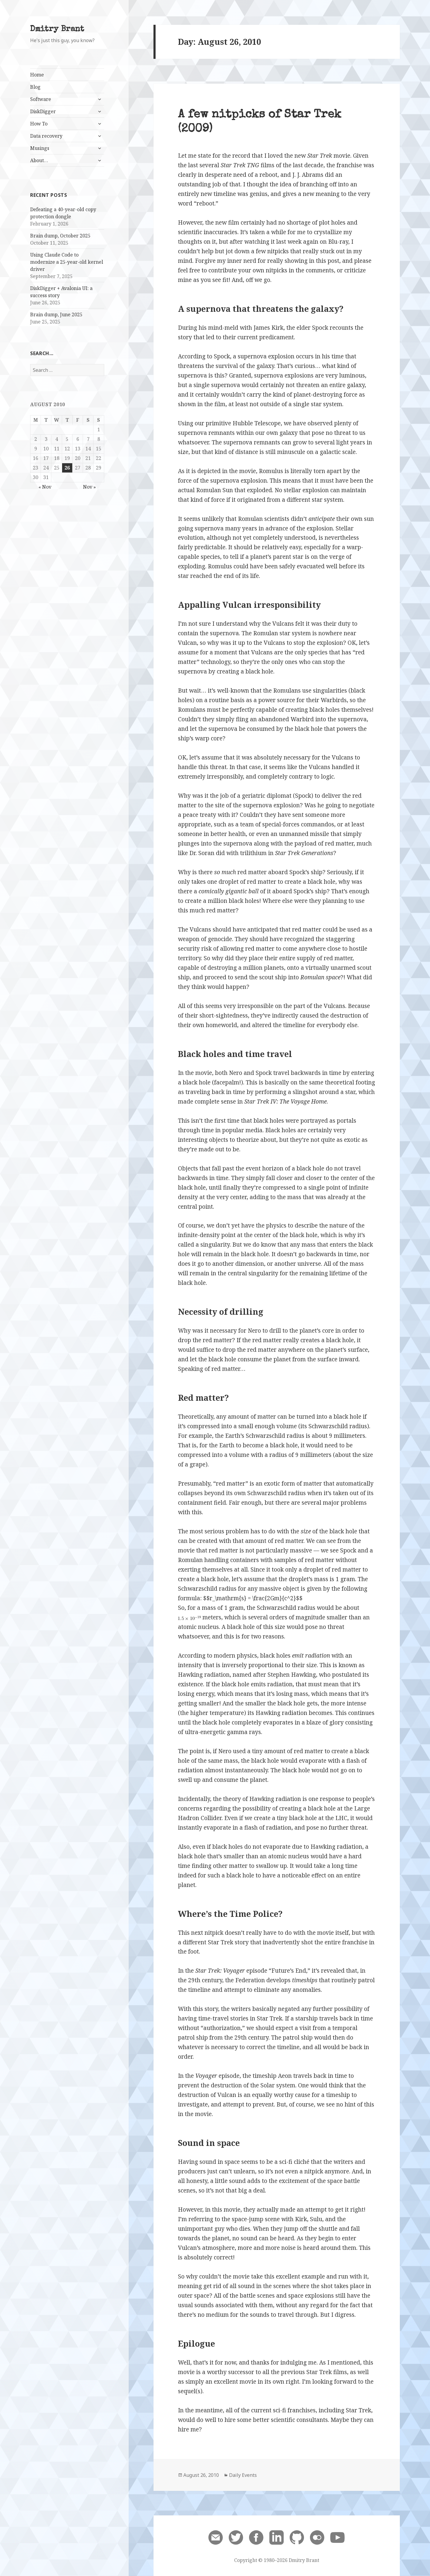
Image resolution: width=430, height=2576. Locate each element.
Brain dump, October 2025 (60, 235)
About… (39, 160)
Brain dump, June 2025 (56, 314)
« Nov (45, 487)
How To (38, 123)
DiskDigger (43, 111)
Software (40, 99)
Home (37, 74)
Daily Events (243, 2475)
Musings (39, 148)
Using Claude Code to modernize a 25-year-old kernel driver (66, 261)
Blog (35, 87)
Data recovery (46, 136)
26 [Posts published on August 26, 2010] (67, 467)
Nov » (89, 487)
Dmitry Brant (57, 29)
